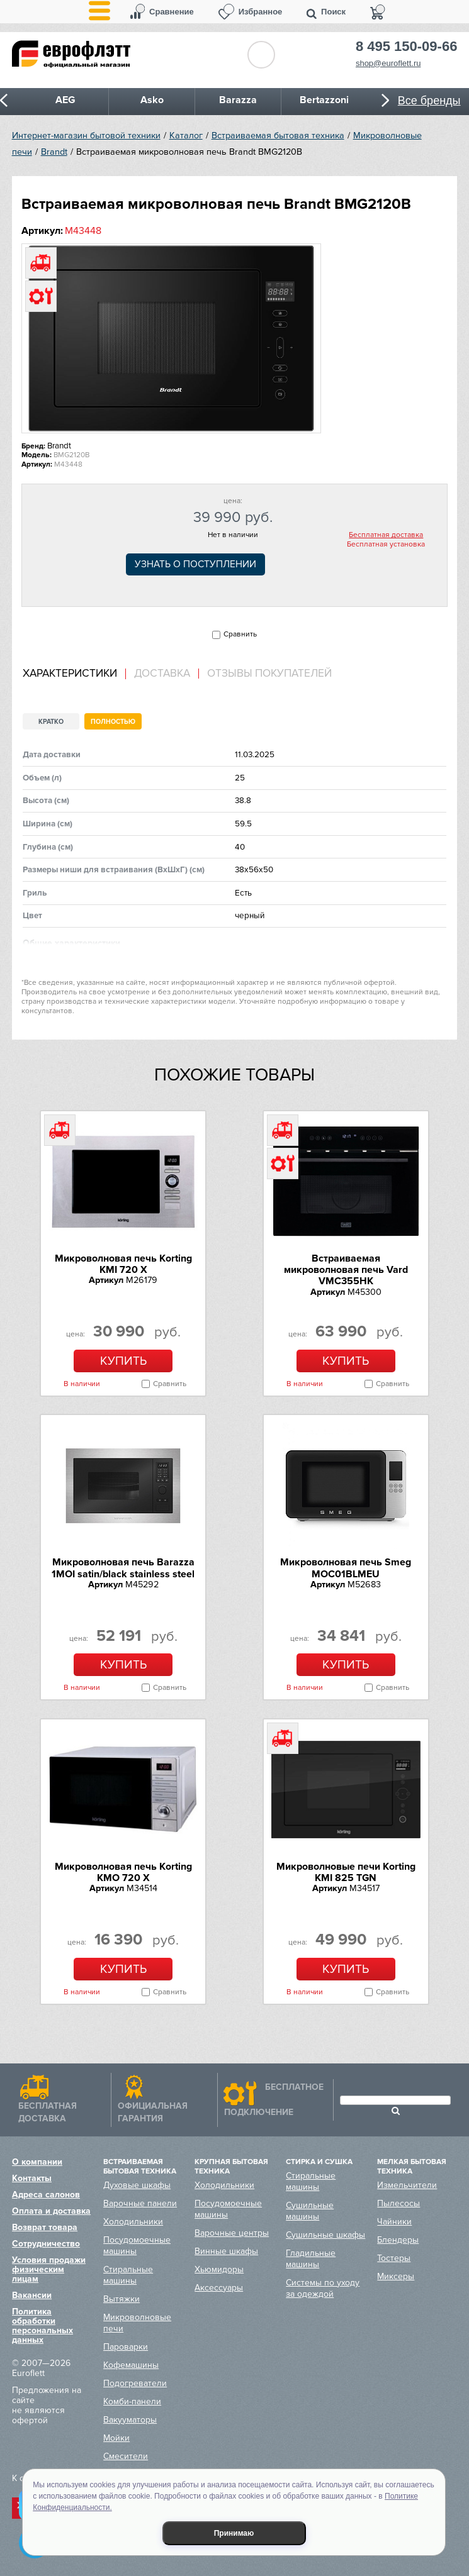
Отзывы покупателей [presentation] (269, 674)
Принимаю (234, 2533)
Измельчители (407, 2185)
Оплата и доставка (51, 2211)
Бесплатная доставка (386, 535)
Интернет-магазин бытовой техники (86, 135)
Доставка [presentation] (162, 674)
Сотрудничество (46, 2243)
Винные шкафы (226, 2251)
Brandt (54, 152)
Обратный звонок (261, 55)
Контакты (32, 2178)
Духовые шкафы (137, 2185)
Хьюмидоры (219, 2269)
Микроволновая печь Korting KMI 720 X (123, 1264)
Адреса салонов (46, 2194)
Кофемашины (131, 2365)
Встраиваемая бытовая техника (278, 135)
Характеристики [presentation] (70, 674)
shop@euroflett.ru (388, 63)
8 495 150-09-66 (406, 46)
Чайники (394, 2221)
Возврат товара (44, 2227)
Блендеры (398, 2240)
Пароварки (125, 2346)
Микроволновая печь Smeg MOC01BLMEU (345, 1568)
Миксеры (395, 2276)
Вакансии (32, 2295)
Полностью (113, 722)
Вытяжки (121, 2299)
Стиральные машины (128, 2275)
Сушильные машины (310, 2211)
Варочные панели (140, 2203)
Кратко (51, 722)
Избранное (261, 11)
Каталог (186, 135)
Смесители (125, 2456)
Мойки (116, 2438)
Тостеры (393, 2258)
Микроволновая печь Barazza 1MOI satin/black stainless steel (123, 1568)
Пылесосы (398, 2203)
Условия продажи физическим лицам (49, 2269)
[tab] (74, 674)
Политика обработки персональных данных (42, 2325)
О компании (37, 2162)
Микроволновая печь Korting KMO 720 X (123, 1872)
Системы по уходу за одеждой (322, 2288)
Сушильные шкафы (325, 2234)
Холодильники (133, 2221)
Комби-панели (132, 2401)
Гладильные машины (311, 2259)
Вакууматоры (130, 2419)
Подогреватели (135, 2383)
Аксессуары (219, 2287)
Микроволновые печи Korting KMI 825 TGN (345, 1872)
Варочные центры (232, 2233)
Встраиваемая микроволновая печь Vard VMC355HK (346, 1270)
